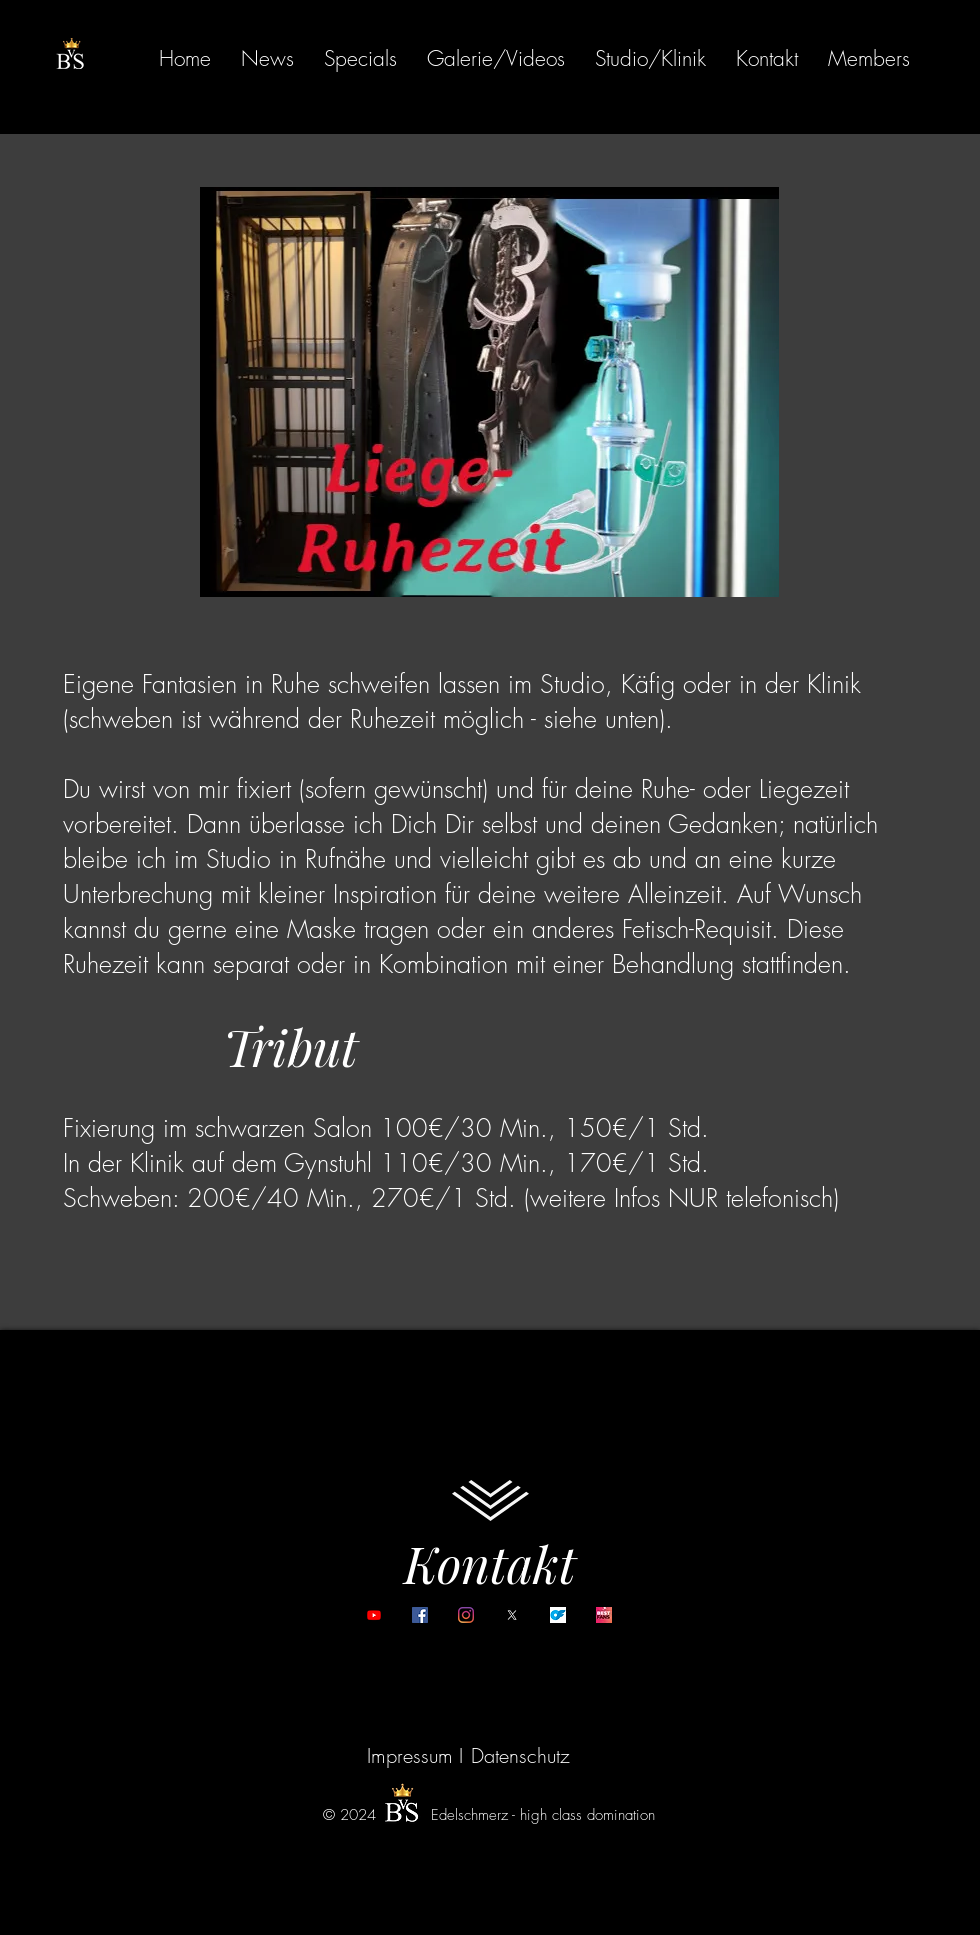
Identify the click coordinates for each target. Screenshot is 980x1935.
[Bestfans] (604, 1615)
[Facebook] (420, 1615)
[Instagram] (466, 1615)
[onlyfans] (558, 1615)
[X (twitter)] (512, 1615)
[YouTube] (374, 1615)
